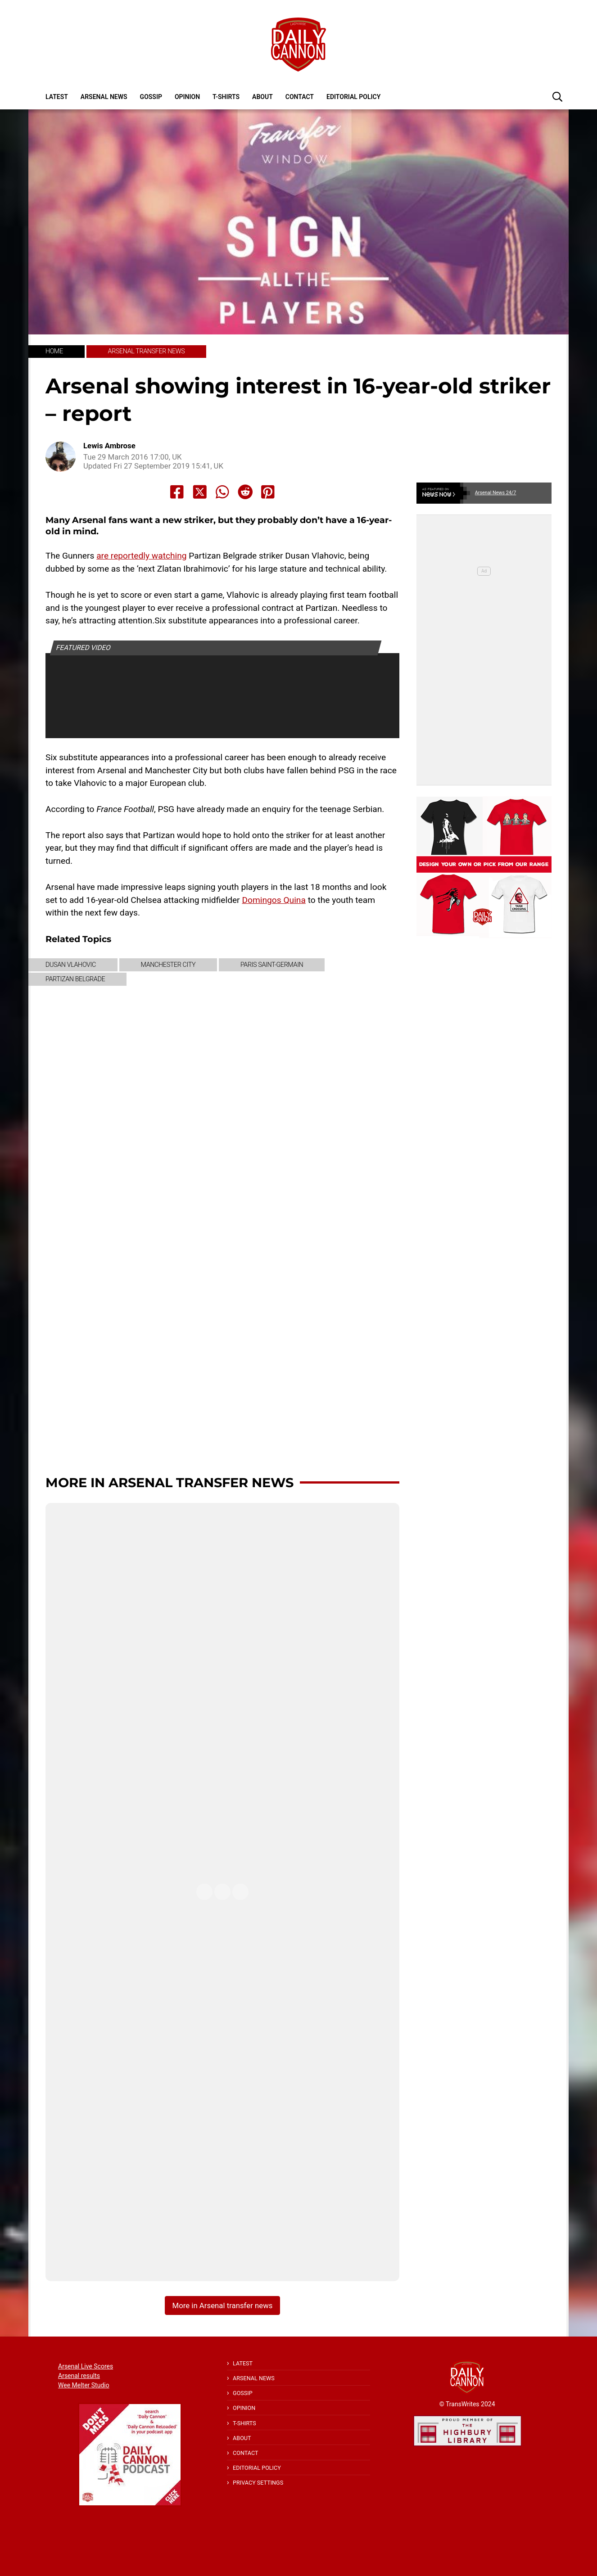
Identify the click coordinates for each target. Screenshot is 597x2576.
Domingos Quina (273, 900)
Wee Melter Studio (83, 2385)
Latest (56, 96)
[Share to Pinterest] (268, 492)
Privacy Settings (258, 2482)
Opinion (187, 96)
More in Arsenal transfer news (169, 1482)
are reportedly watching (141, 555)
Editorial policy (353, 96)
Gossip (151, 96)
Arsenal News (104, 96)
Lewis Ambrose (109, 446)
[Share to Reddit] (245, 492)
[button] (557, 96)
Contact (299, 96)
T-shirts (226, 96)
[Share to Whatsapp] (222, 492)
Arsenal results (79, 2375)
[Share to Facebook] (177, 492)
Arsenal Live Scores (85, 2366)
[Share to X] (200, 492)
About (262, 96)
